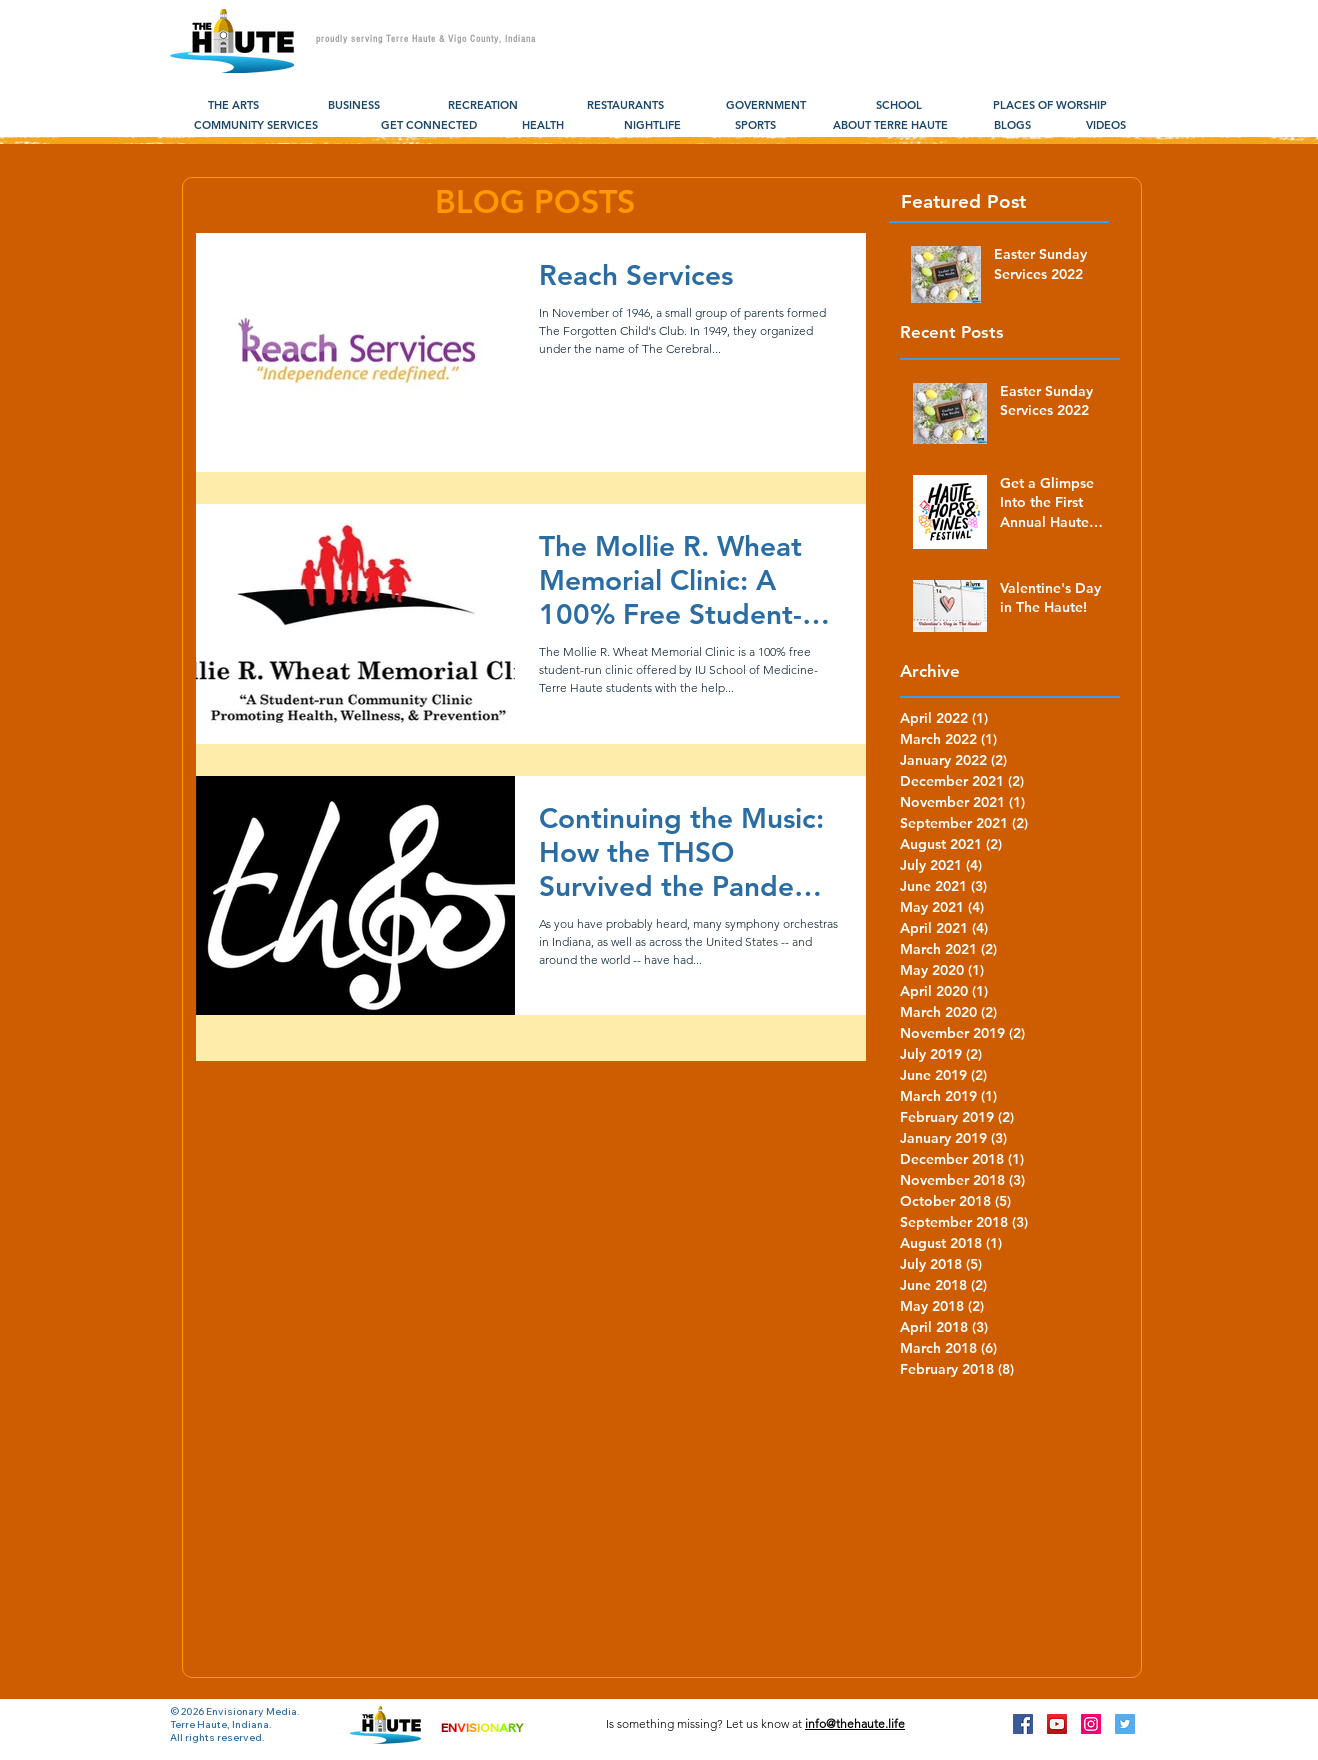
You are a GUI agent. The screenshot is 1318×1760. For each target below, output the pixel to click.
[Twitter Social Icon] (1125, 1724)
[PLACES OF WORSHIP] (1049, 106)
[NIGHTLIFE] (652, 126)
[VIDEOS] (1106, 126)
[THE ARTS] (233, 106)
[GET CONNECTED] (429, 126)
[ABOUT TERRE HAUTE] (890, 126)
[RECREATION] (483, 106)
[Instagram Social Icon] (1091, 1724)
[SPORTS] (755, 126)
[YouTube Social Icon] (1057, 1724)
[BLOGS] (1012, 126)
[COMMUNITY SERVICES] (256, 126)
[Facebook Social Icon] (1023, 1724)
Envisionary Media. (253, 1711)
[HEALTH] (542, 126)
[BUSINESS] (353, 106)
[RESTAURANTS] (625, 106)
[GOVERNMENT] (766, 106)
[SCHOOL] (898, 106)
